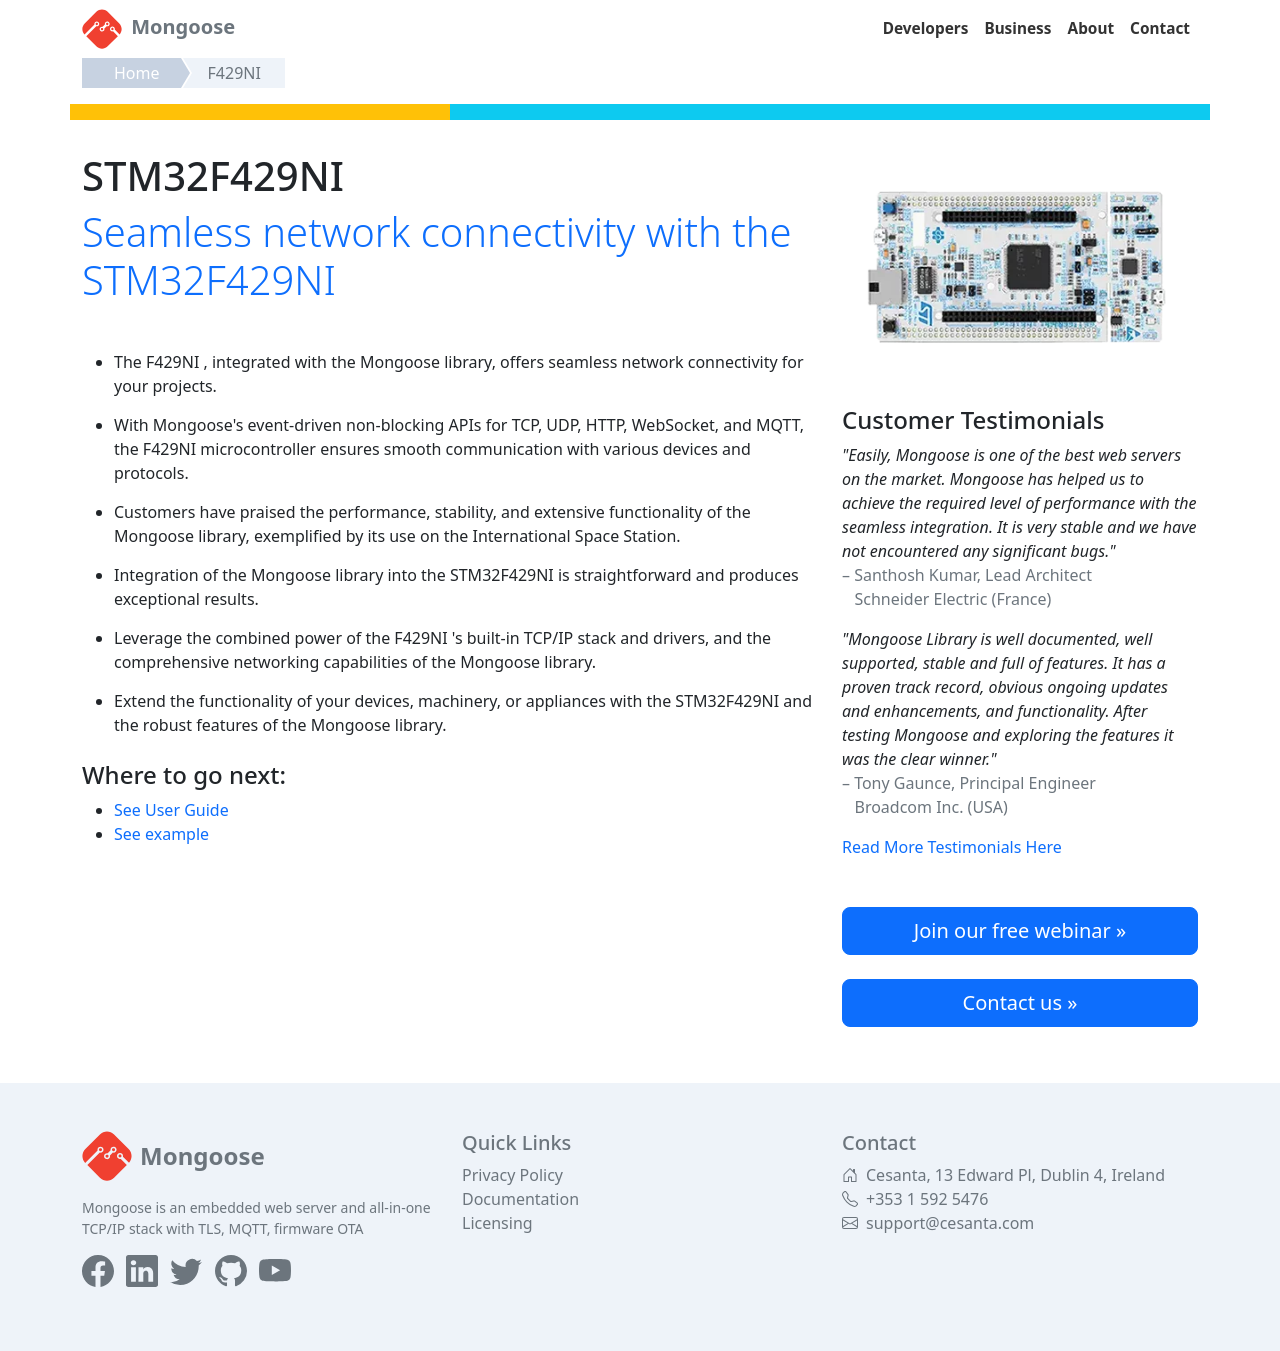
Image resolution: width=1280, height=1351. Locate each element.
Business (1017, 28)
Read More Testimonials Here (952, 847)
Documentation (520, 1199)
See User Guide (171, 810)
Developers (926, 28)
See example (161, 834)
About (1091, 28)
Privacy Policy (512, 1175)
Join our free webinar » (1020, 930)
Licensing (497, 1223)
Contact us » (1020, 1002)
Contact (1160, 28)
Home (137, 73)
